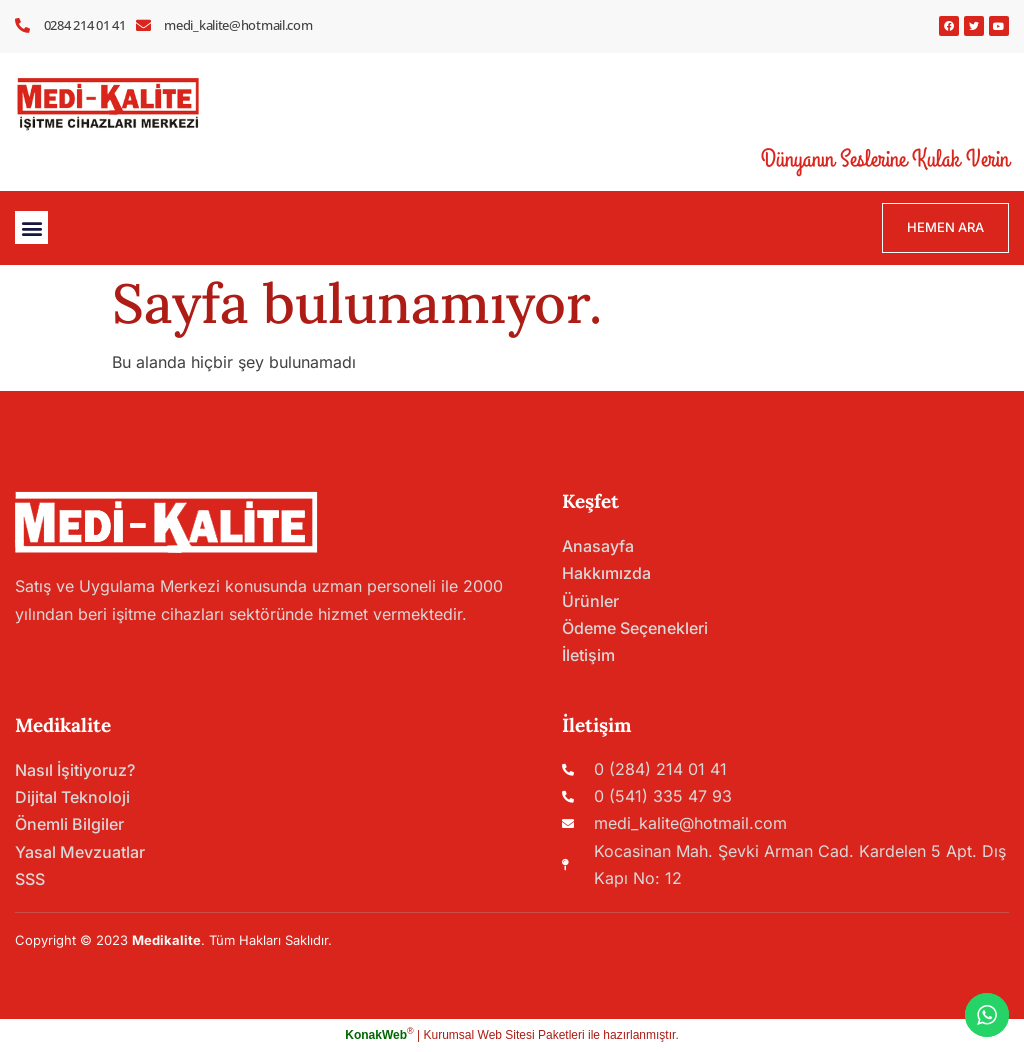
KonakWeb (376, 1035)
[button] (31, 227)
